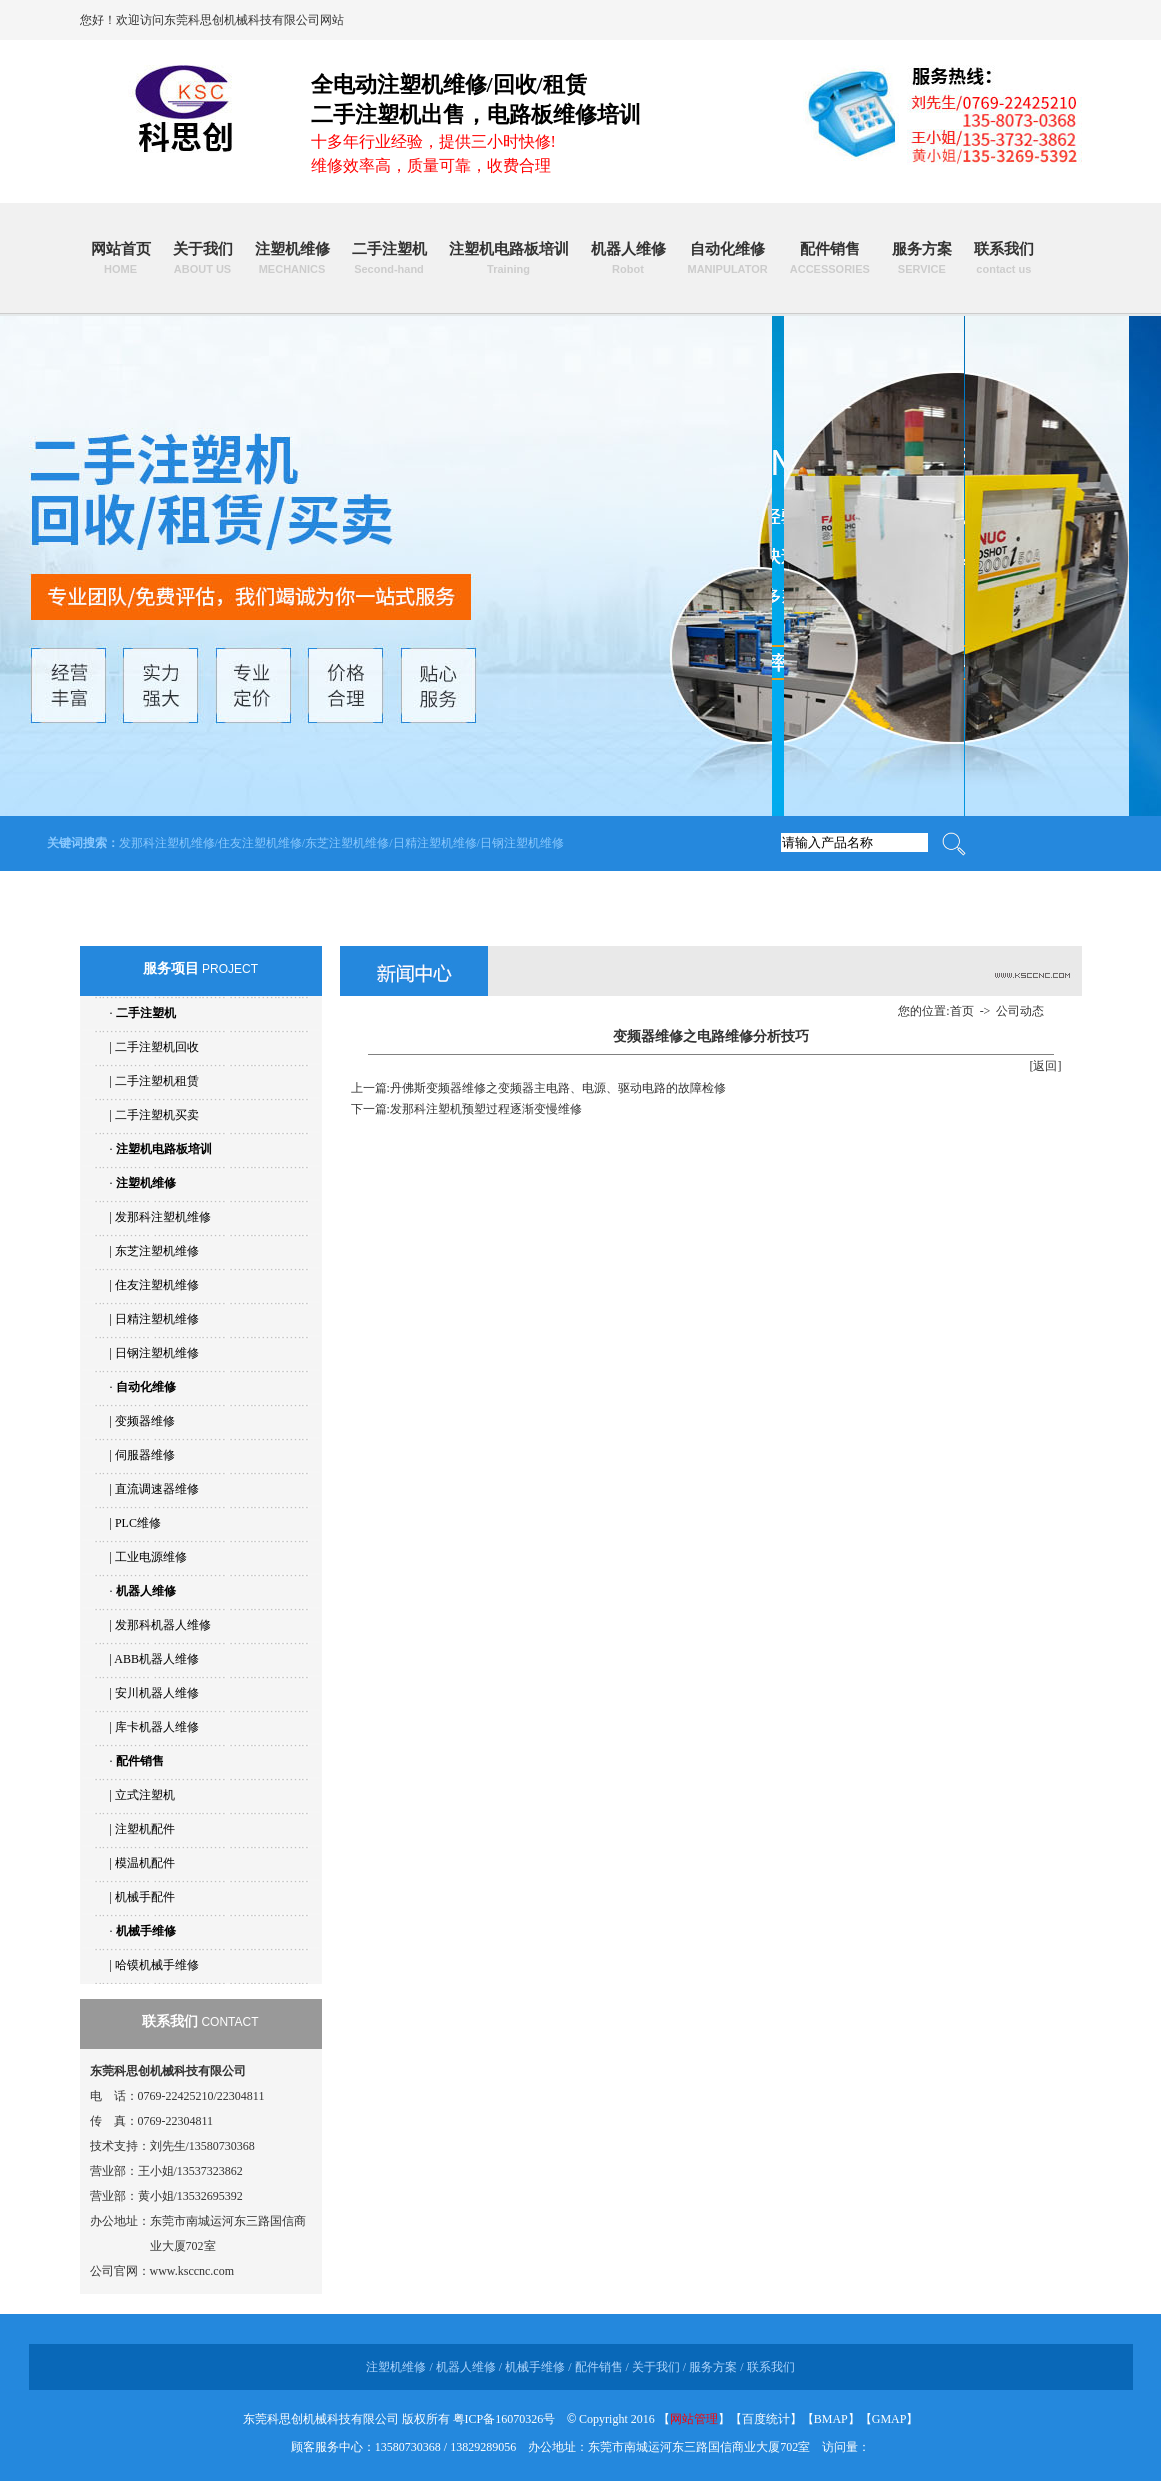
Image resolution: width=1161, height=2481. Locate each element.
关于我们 (203, 258)
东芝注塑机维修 (347, 843)
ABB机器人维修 (156, 1659)
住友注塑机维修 (260, 843)
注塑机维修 (292, 258)
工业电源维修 (151, 1557)
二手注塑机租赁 (157, 1081)
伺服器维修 (145, 1455)
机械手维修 (146, 1931)
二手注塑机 (389, 258)
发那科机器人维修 (163, 1625)
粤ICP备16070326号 (504, 2419)
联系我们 (1004, 258)
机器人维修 (628, 258)
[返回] (1046, 1066)
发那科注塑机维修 (167, 843)
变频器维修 (145, 1421)
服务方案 (922, 258)
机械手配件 (145, 1897)
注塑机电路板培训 (509, 258)
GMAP (889, 2419)
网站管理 (694, 2419)
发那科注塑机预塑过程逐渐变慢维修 (486, 1109)
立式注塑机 (145, 1795)
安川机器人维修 (157, 1693)
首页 (962, 1011)
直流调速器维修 (157, 1489)
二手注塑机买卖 (157, 1115)
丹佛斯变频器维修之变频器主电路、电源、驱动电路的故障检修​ (558, 1088)
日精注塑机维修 (435, 843)
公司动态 (1020, 1011)
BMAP (831, 2419)
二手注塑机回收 (157, 1047)
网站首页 (121, 258)
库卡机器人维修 (157, 1727)
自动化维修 (728, 258)
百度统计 (766, 2419)
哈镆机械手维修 (157, 1965)
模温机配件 (145, 1863)
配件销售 (830, 258)
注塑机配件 (145, 1829)
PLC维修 (138, 1523)
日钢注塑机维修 (522, 843)
